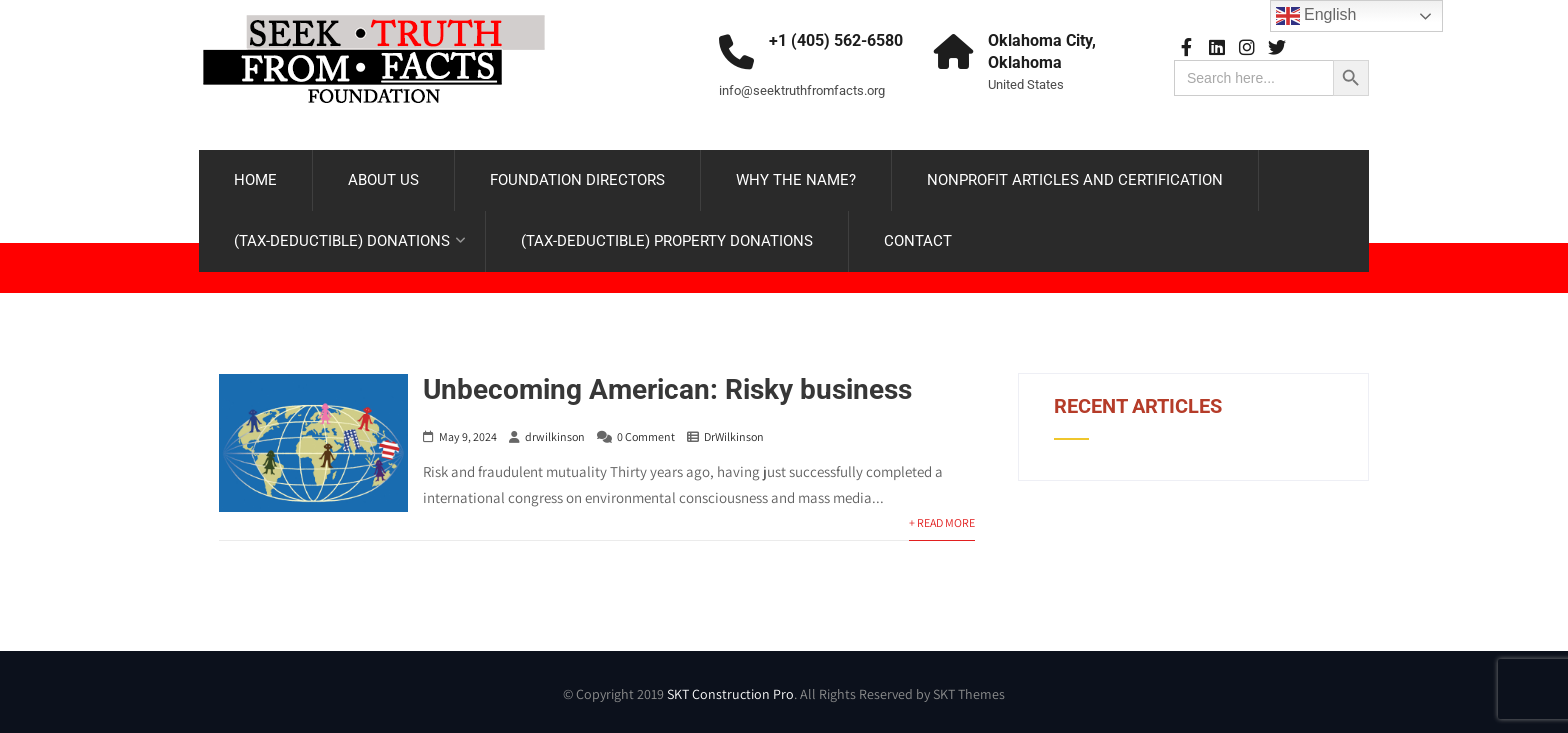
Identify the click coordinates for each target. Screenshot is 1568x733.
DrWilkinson (734, 436)
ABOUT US (383, 180)
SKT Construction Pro (730, 694)
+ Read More (942, 522)
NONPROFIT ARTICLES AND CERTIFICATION (1075, 180)
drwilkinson (555, 436)
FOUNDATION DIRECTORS (577, 180)
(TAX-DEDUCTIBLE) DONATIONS (350, 241)
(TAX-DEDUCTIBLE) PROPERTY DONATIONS (667, 241)
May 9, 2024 (468, 436)
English (1316, 16)
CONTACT (918, 241)
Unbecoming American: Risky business (667, 389)
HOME (255, 180)
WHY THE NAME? (796, 180)
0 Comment (646, 436)
